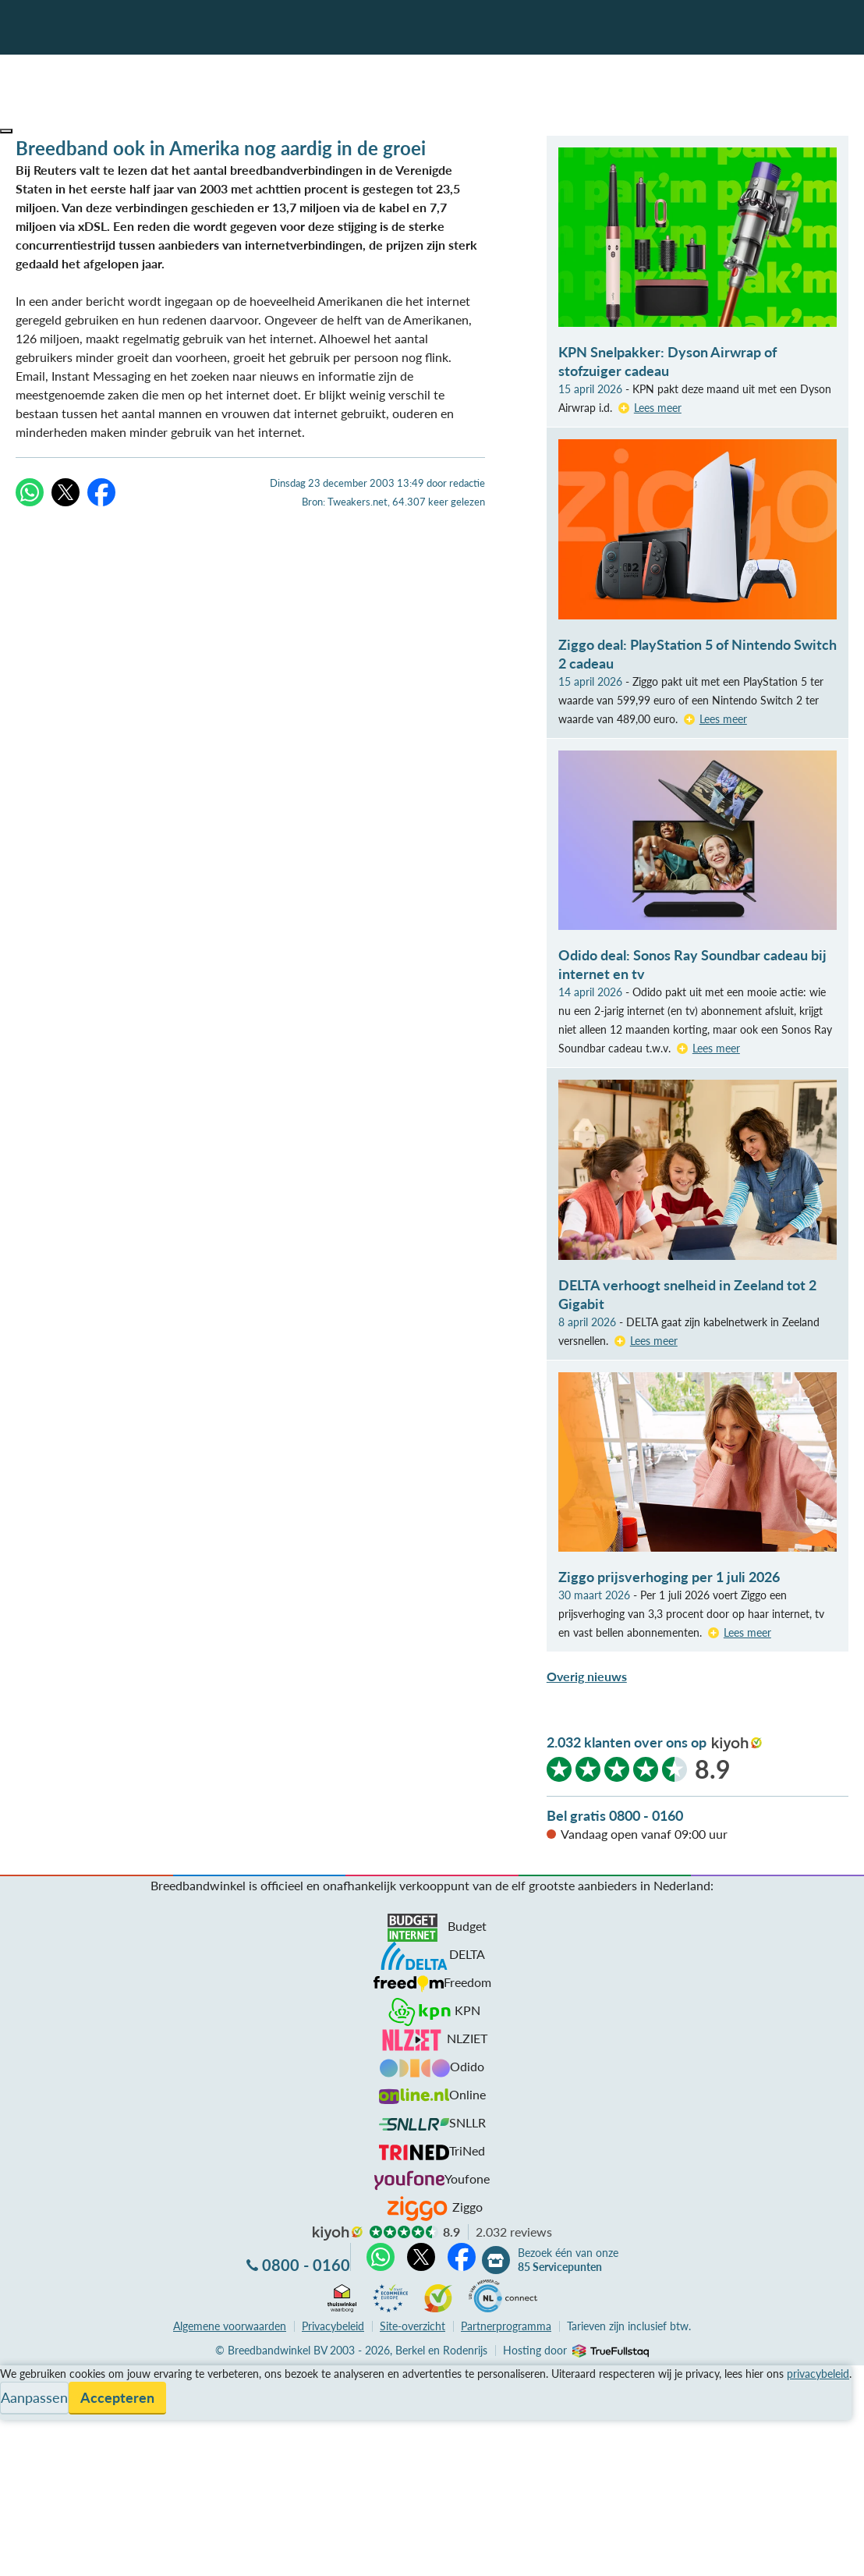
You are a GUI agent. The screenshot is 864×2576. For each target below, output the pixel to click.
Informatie (28, 2411)
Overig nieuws (587, 1676)
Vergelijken (30, 2374)
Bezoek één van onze (568, 2260)
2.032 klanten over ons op (626, 1742)
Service (20, 2393)
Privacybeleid (333, 2326)
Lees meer (658, 407)
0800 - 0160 (306, 2264)
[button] (6, 131)
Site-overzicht (412, 2326)
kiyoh (737, 1744)
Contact (22, 2430)
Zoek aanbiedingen (71, 2554)
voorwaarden (229, 2326)
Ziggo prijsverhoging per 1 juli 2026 (669, 1576)
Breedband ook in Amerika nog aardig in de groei (221, 148)
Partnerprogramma (506, 2326)
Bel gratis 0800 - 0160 (615, 1815)
